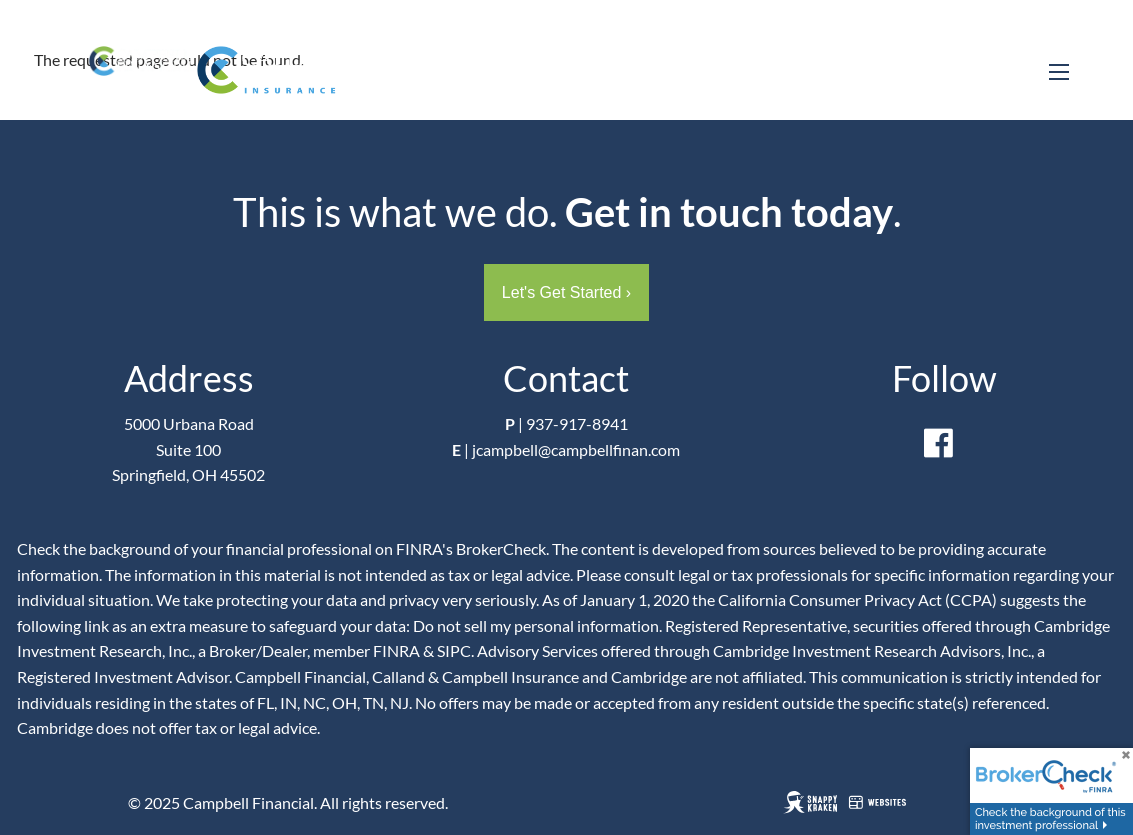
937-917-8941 (577, 423)
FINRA (396, 650)
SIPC (454, 650)
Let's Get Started (566, 292)
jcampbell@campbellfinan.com (576, 449)
